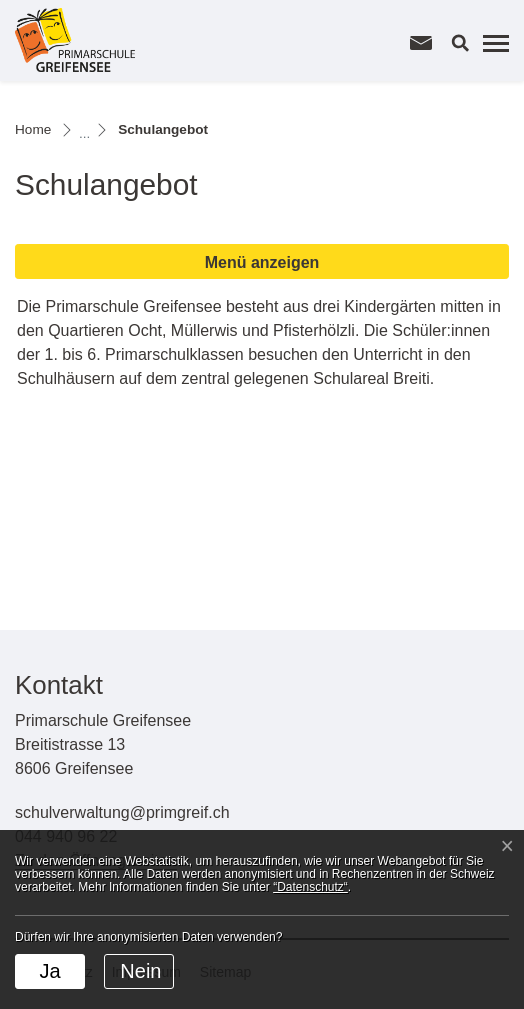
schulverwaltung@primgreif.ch (122, 812)
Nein (140, 971)
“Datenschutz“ (310, 887)
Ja (49, 971)
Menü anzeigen (262, 262)
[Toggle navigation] (493, 43)
